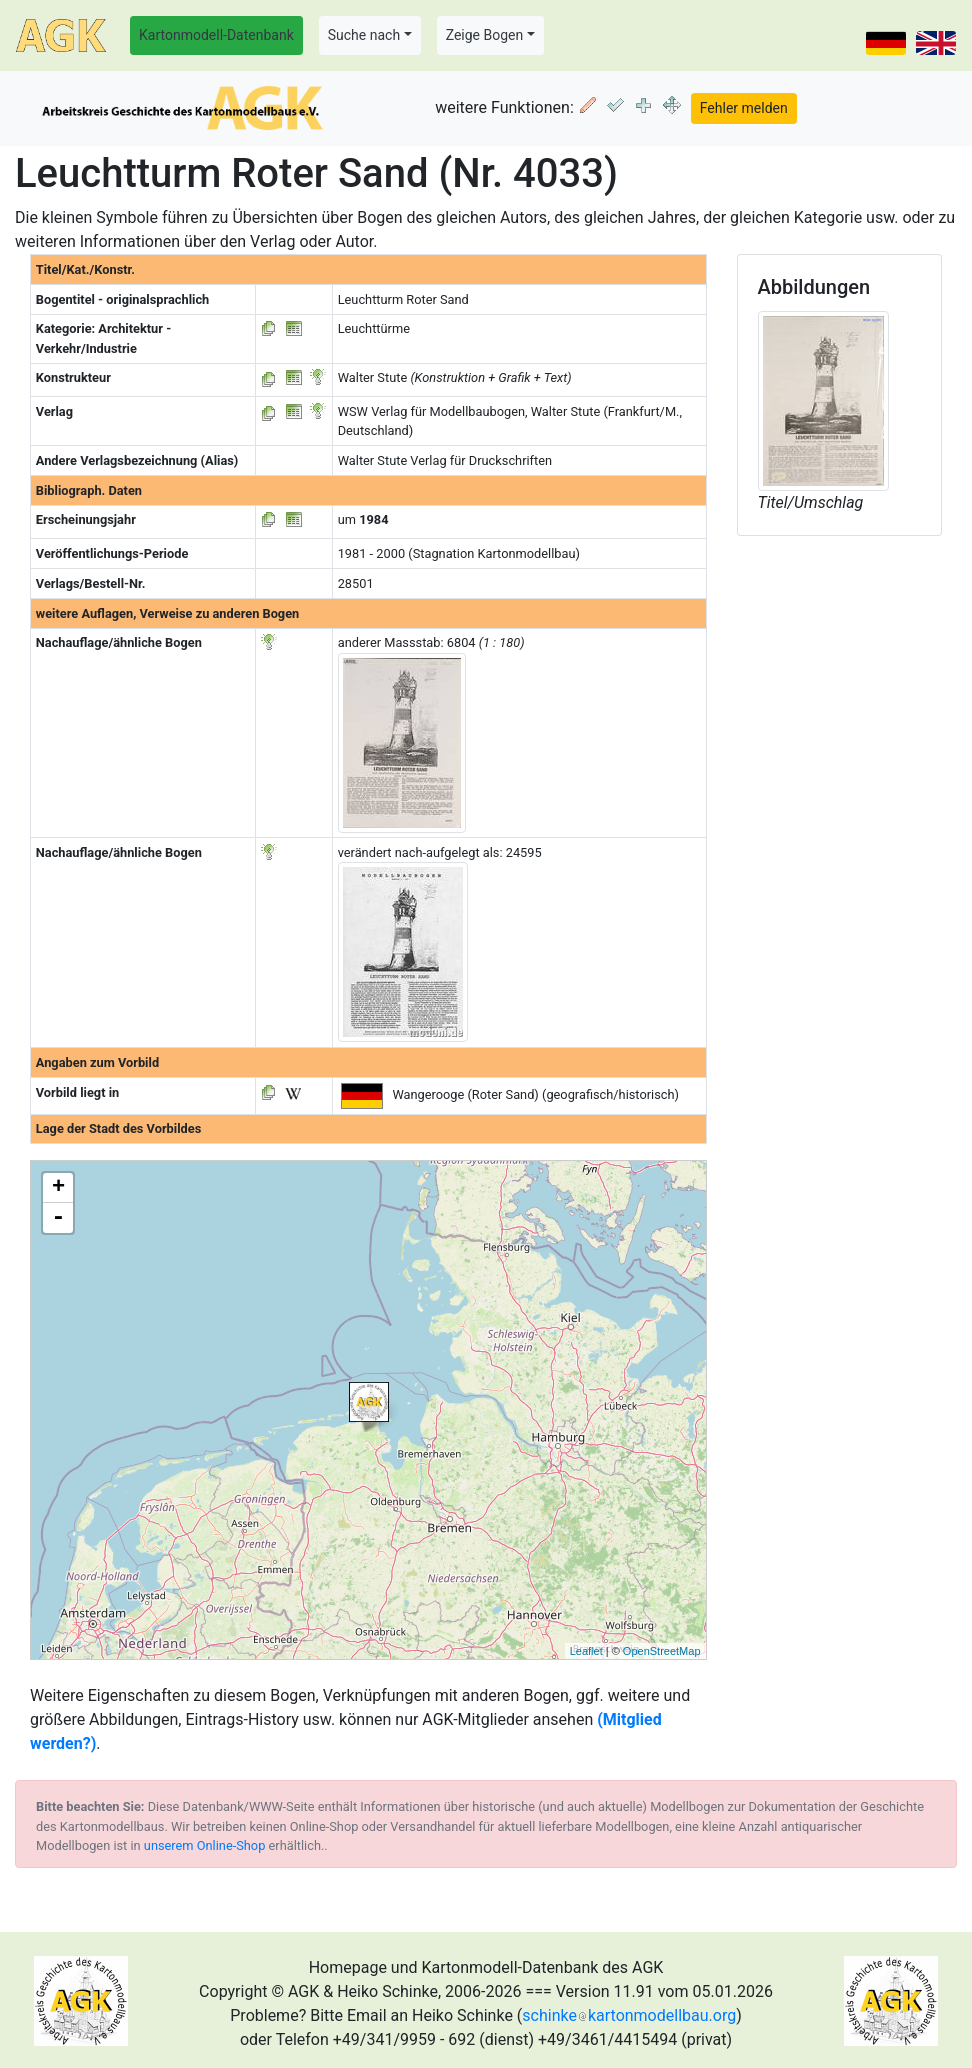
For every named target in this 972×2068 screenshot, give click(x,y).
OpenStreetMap (662, 1651)
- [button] (58, 1218)
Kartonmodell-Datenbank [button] (216, 35)
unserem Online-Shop (205, 1845)
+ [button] (58, 1188)
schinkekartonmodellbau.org (629, 2015)
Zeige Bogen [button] (485, 35)
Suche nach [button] (364, 35)
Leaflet (586, 1651)
